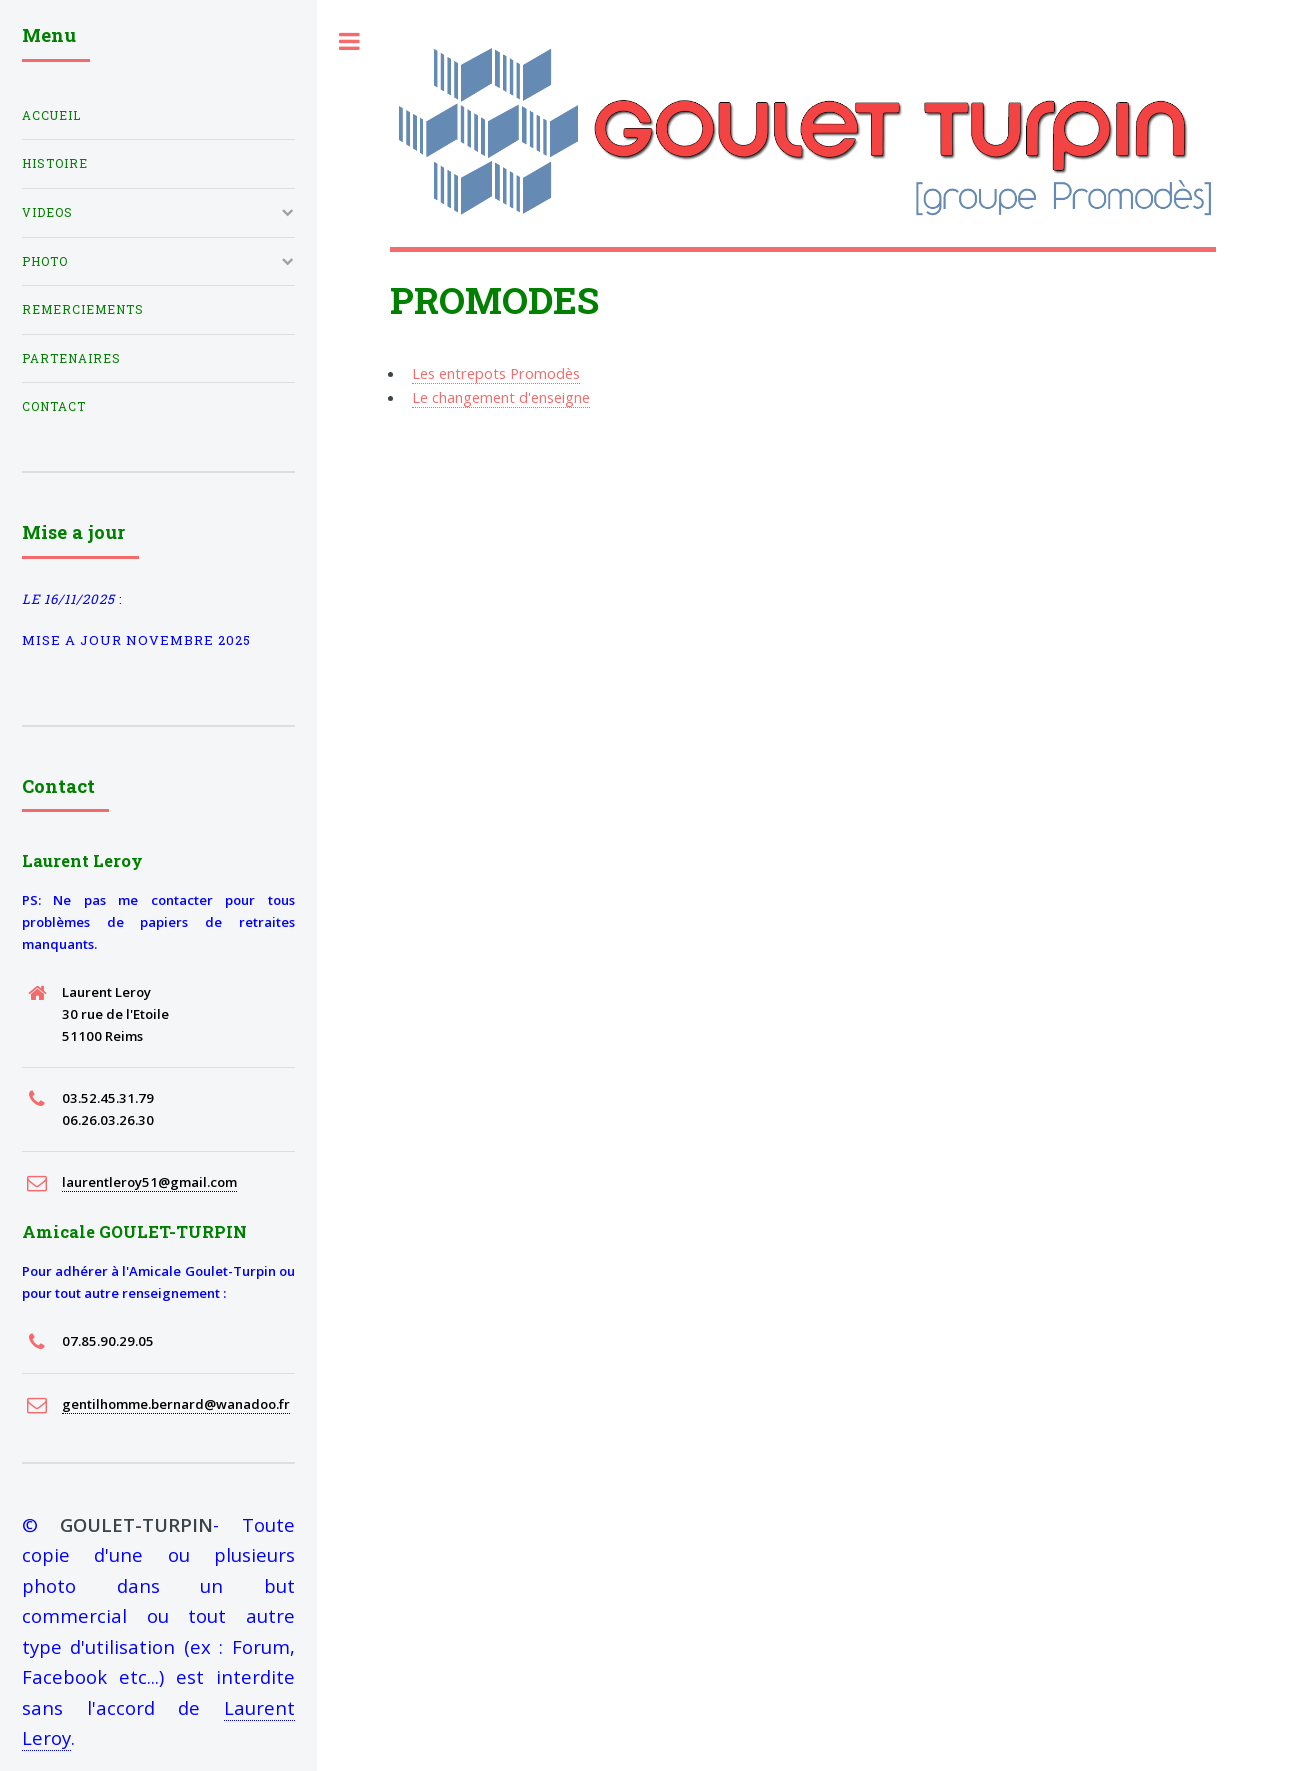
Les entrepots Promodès (496, 373)
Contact (54, 406)
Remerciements (83, 309)
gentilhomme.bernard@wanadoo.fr (176, 1404)
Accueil (51, 115)
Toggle (350, 41)
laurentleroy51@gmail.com (149, 1182)
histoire (55, 163)
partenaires (71, 358)
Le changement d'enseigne (501, 397)
